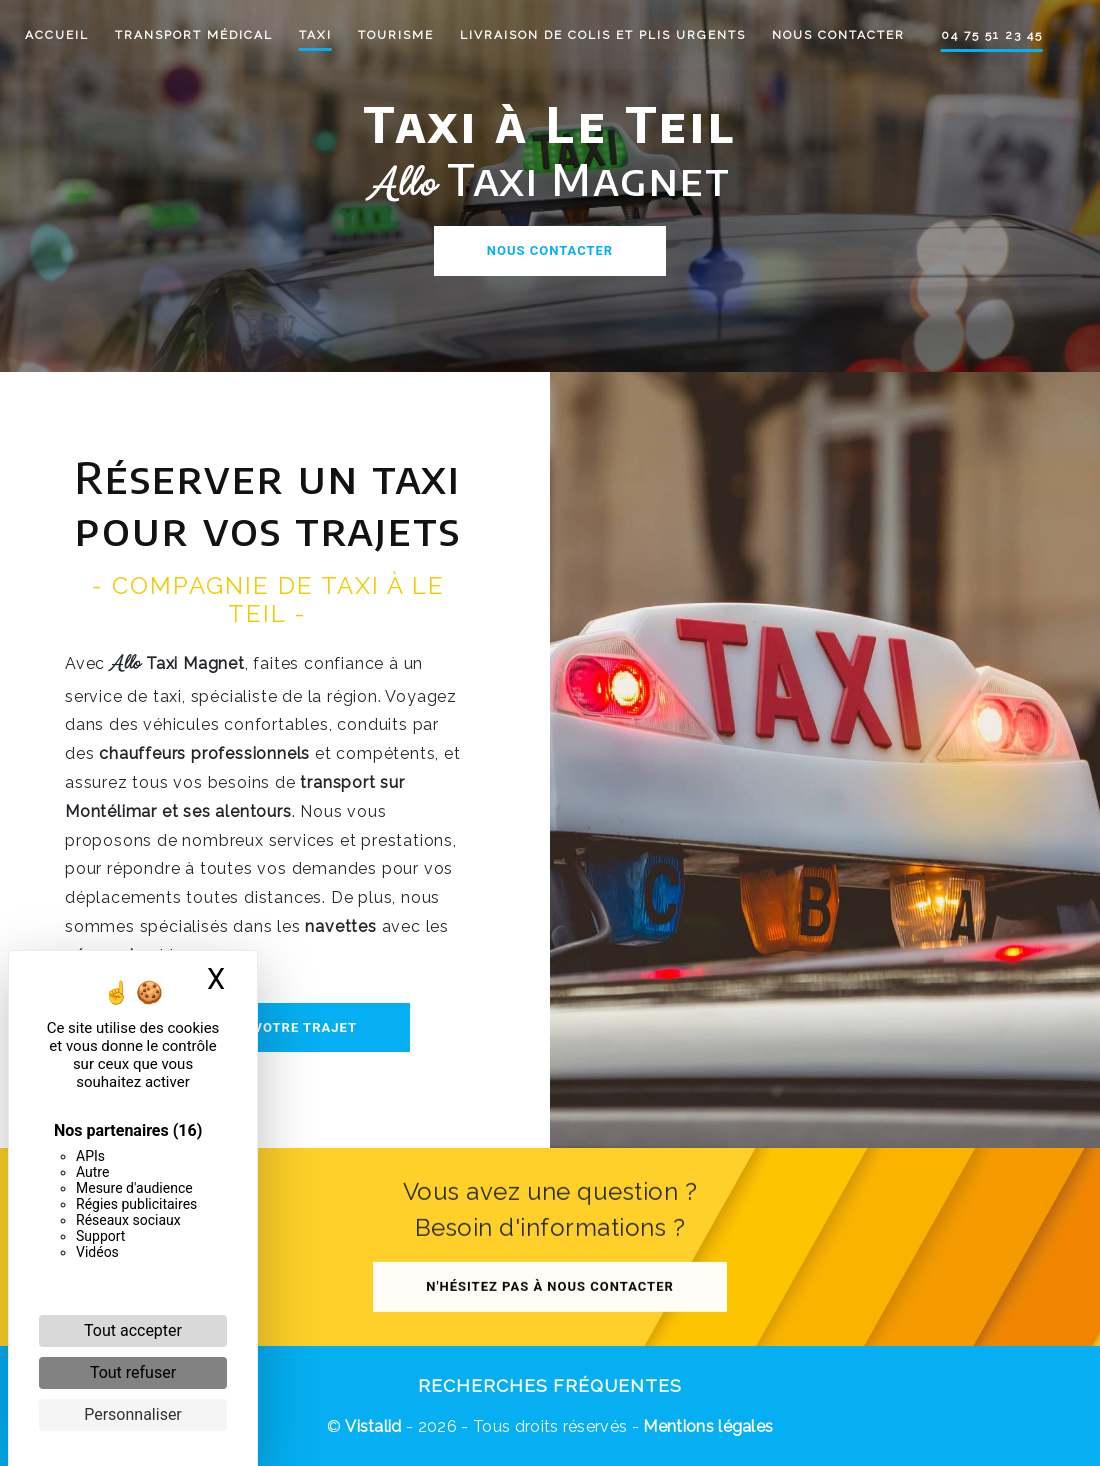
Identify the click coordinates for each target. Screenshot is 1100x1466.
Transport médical (205, 35)
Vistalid (373, 1426)
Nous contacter (849, 35)
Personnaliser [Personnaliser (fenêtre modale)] (133, 1414)
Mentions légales (706, 1426)
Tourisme (407, 35)
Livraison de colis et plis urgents (614, 35)
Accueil (68, 35)
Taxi (326, 35)
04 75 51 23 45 (1003, 35)
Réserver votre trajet (267, 1027)
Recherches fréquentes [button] (550, 1385)
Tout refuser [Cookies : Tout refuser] (133, 1372)
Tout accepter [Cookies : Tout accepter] (133, 1330)
